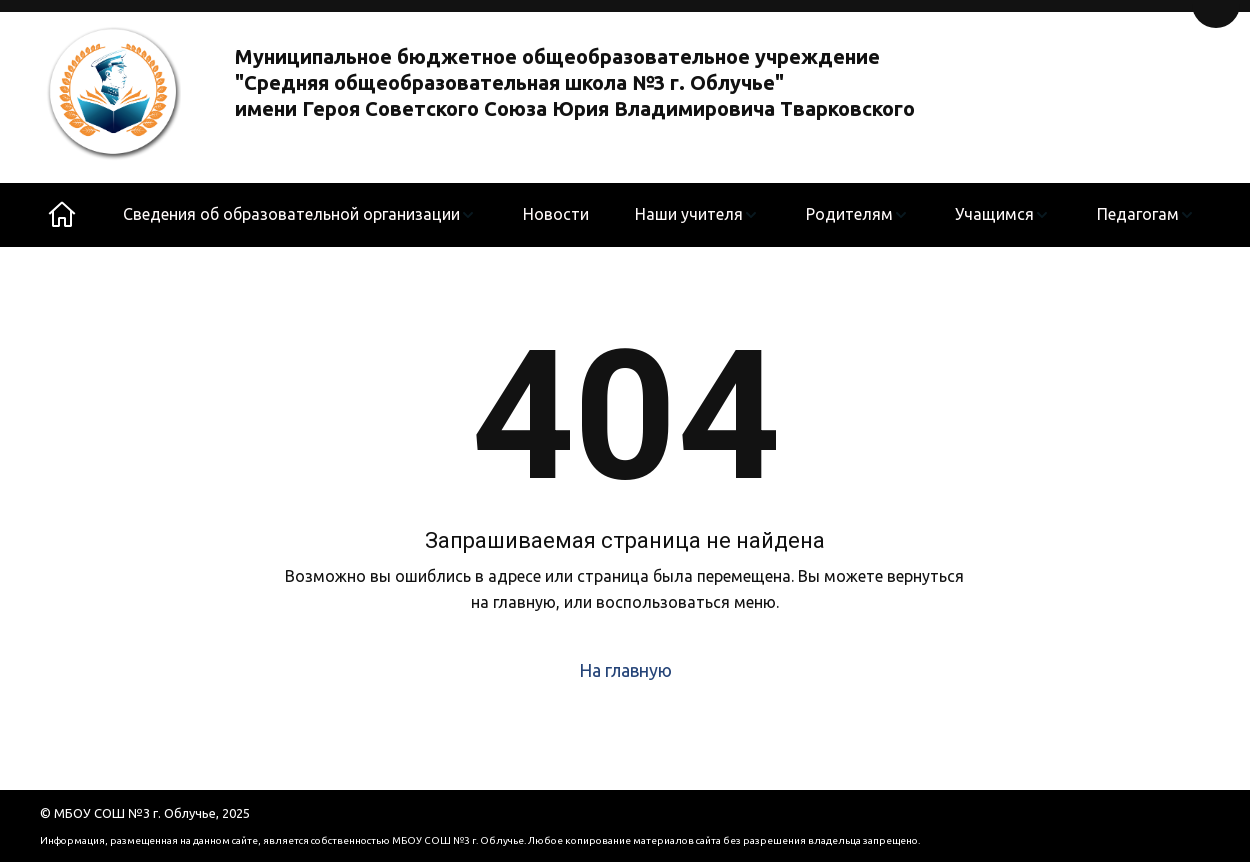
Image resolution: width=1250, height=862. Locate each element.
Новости (556, 214)
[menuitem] (299, 215)
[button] (299, 215)
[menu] (659, 215)
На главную (625, 670)
